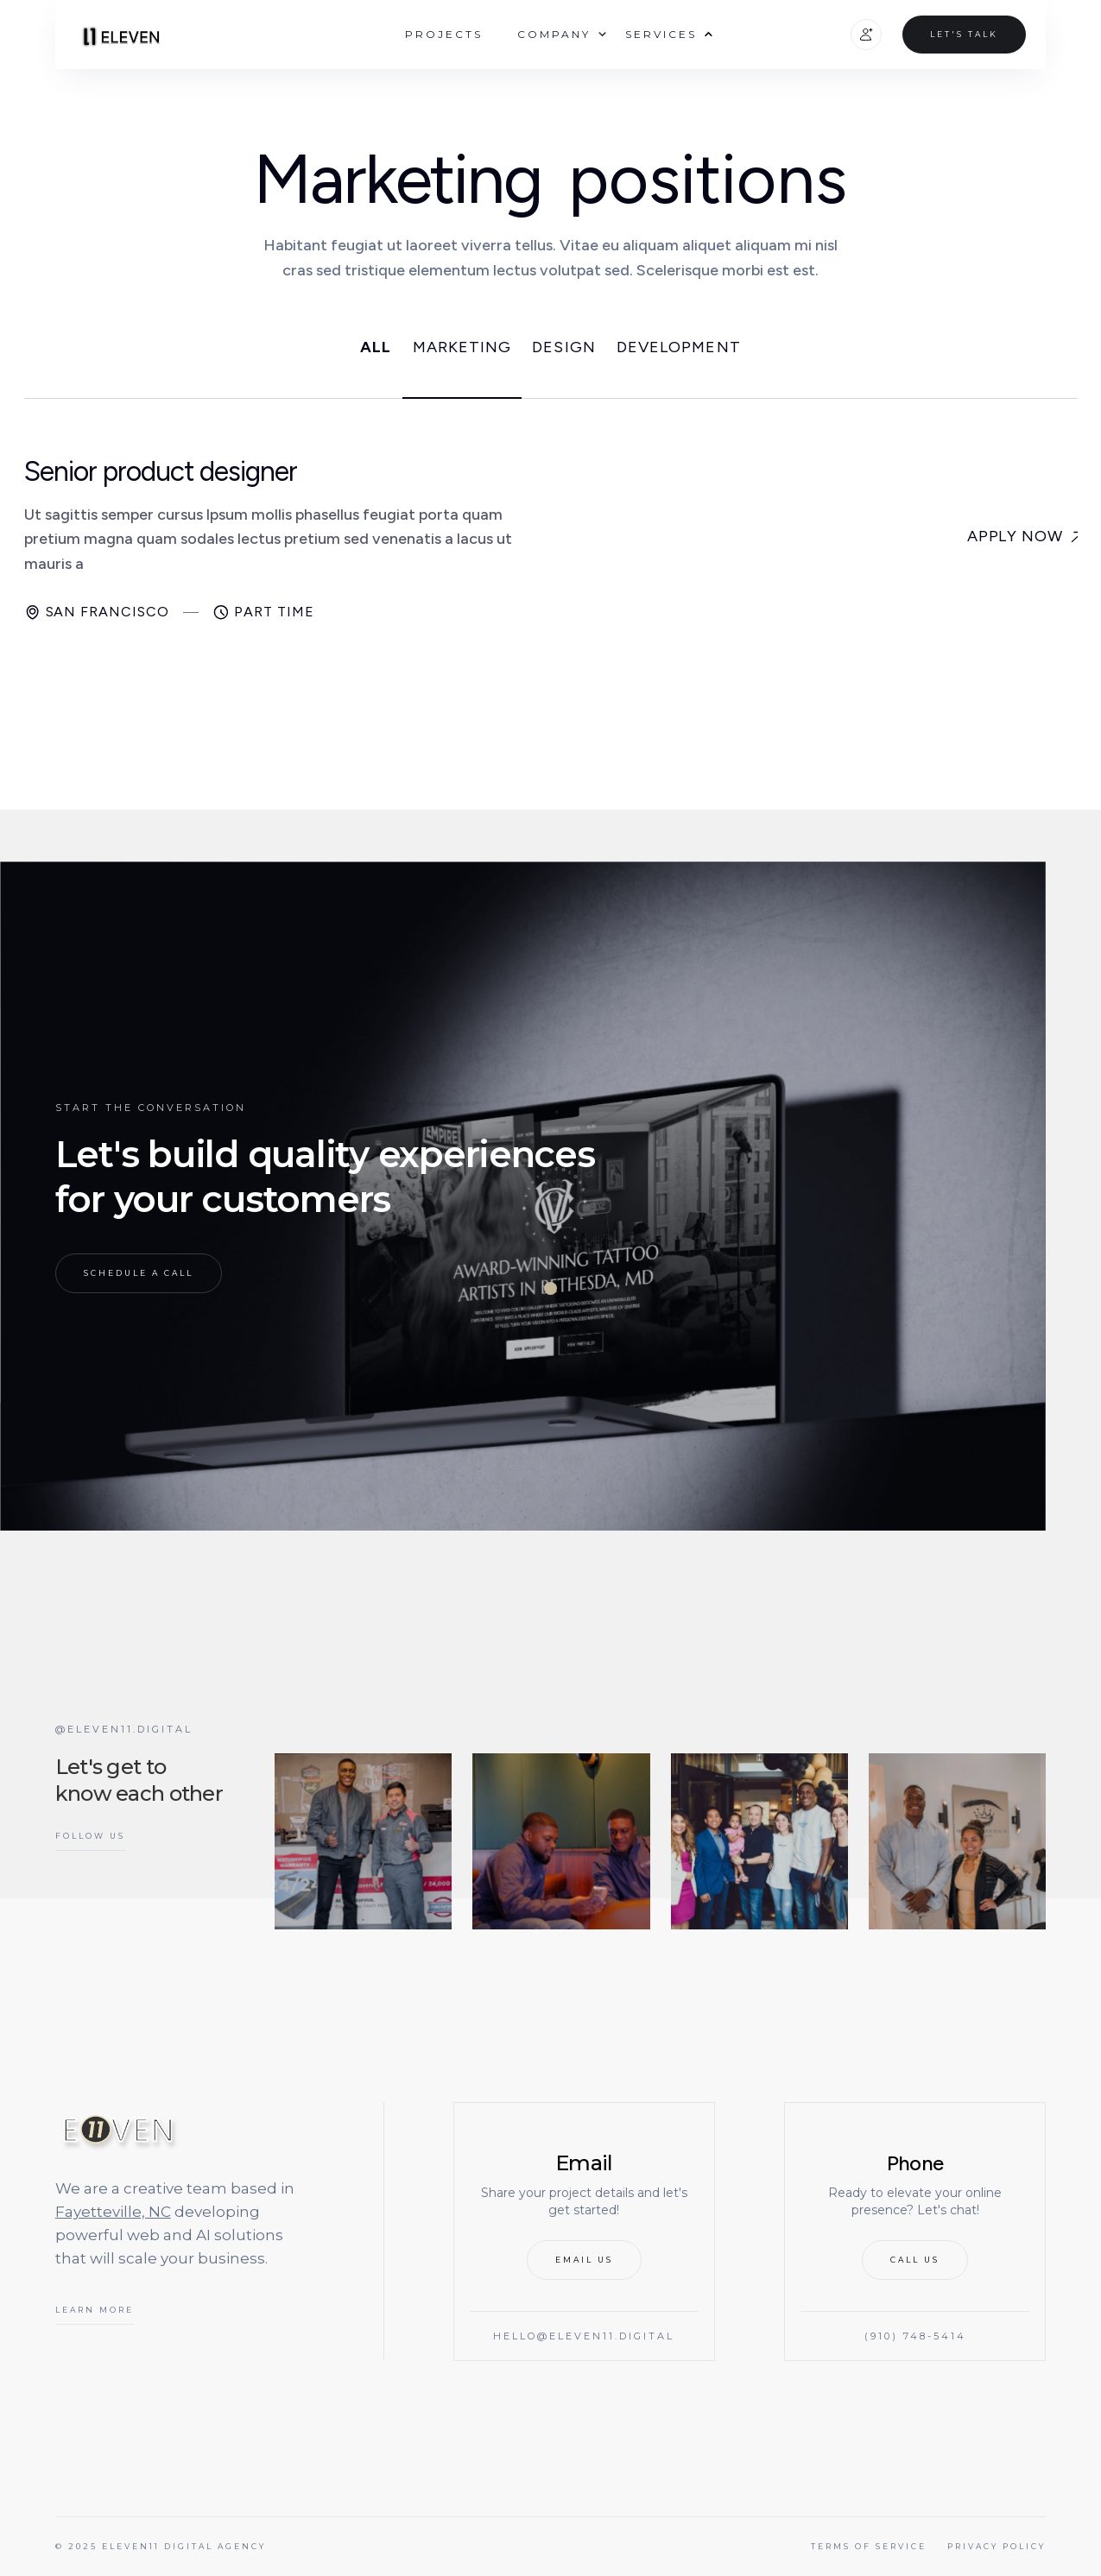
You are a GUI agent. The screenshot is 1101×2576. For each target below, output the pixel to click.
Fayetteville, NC (113, 2211)
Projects (444, 34)
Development (679, 347)
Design (563, 347)
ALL (375, 347)
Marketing (462, 347)
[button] (554, 34)
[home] (118, 34)
